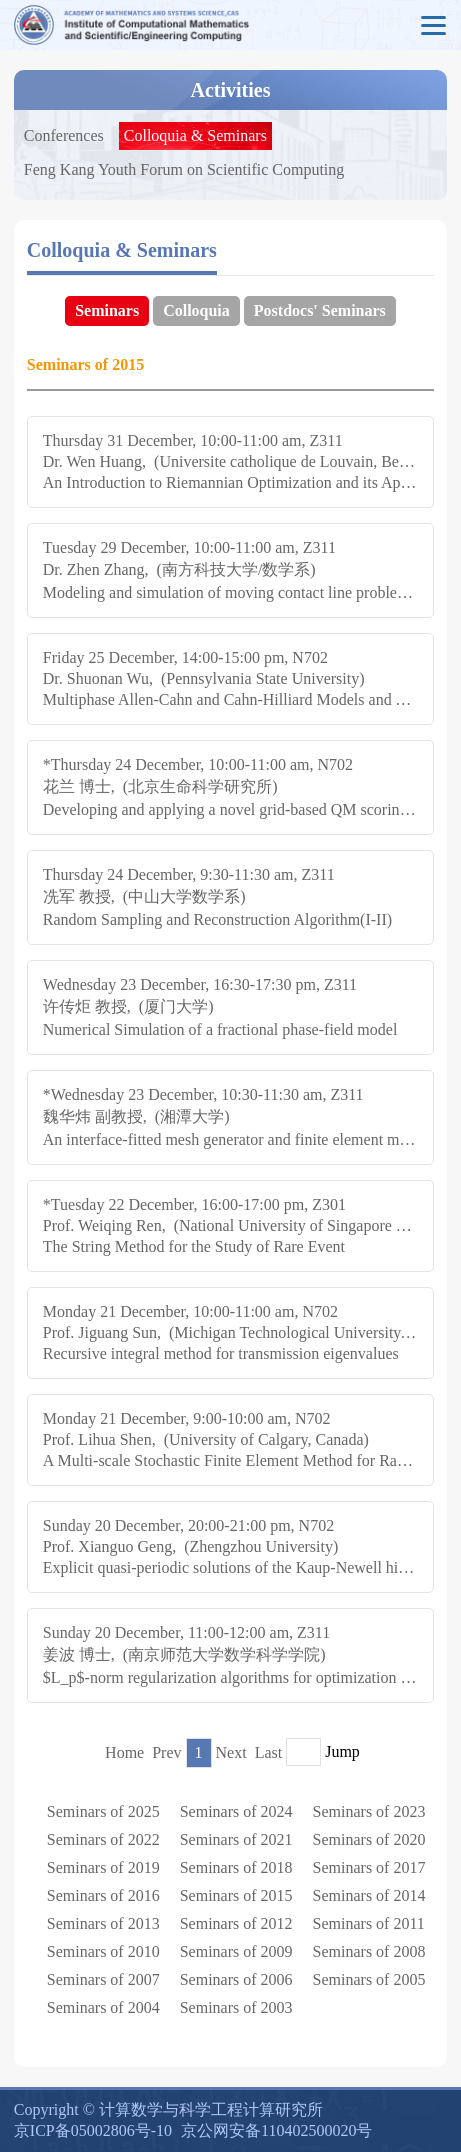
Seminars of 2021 (236, 1839)
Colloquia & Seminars (195, 135)
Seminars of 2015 (236, 1895)
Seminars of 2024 (236, 1811)
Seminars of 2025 (103, 1811)
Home (124, 1752)
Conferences (64, 135)
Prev (166, 1752)
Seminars (107, 310)
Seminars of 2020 (369, 1839)
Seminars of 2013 (103, 1923)
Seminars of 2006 (236, 1979)
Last (269, 1752)
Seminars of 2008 (369, 1951)
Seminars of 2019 (103, 1867)
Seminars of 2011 (369, 1923)
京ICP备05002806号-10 (93, 2130)
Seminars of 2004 (103, 2007)
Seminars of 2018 (236, 1867)
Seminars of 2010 (103, 1951)
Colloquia (196, 310)
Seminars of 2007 (103, 1979)
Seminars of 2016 (103, 1895)
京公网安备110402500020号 (276, 2130)
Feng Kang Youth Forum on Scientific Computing (184, 169)
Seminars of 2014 (369, 1895)
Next (231, 1752)
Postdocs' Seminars (320, 310)
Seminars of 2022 (103, 1839)
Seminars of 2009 (236, 1951)
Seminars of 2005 (369, 1979)
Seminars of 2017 (369, 1867)
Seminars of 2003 (236, 2007)
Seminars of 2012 (236, 1923)
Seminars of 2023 (369, 1811)
